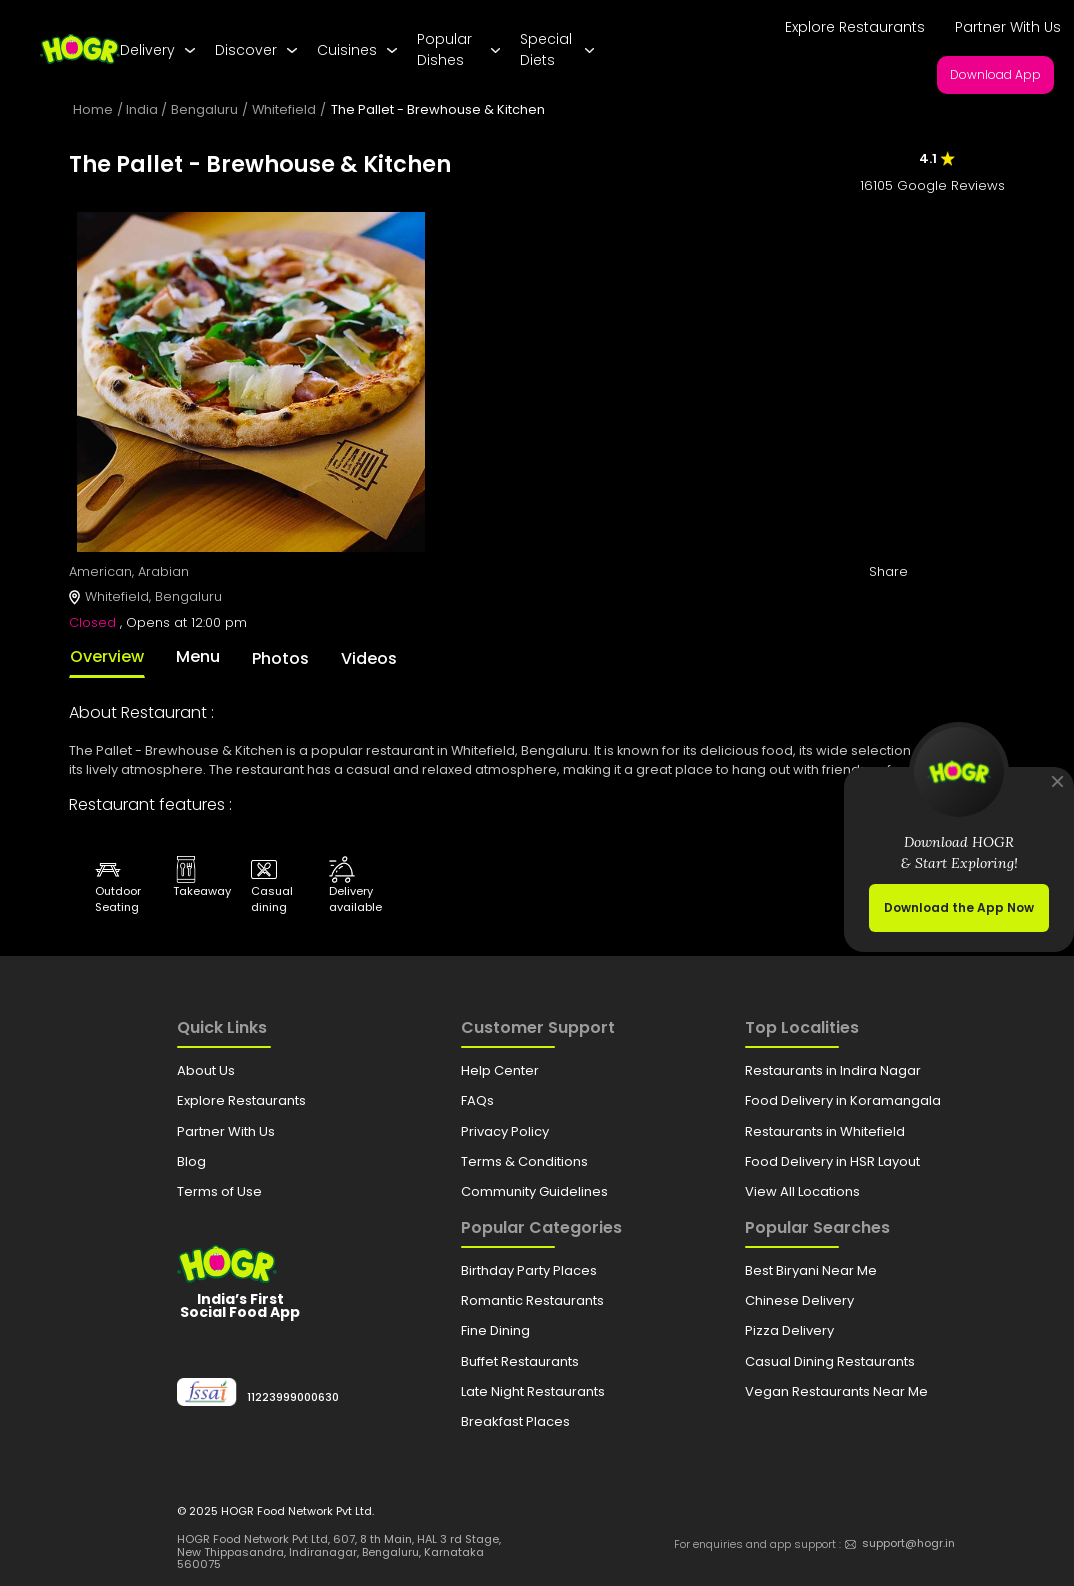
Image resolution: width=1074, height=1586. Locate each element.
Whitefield (284, 109)
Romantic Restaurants (532, 1300)
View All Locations (802, 1191)
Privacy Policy (505, 1131)
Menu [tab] (198, 656)
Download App (995, 74)
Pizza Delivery (789, 1330)
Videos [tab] (369, 658)
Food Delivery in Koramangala (843, 1100)
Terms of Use (219, 1191)
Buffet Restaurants (520, 1361)
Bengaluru (204, 109)
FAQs (477, 1100)
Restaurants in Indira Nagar (833, 1070)
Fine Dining (495, 1330)
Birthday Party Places (529, 1270)
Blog (191, 1161)
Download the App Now (959, 907)
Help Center (500, 1070)
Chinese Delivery (799, 1300)
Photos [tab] (280, 658)
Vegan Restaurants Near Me (836, 1391)
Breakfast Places (515, 1421)
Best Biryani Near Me (811, 1270)
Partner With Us (1008, 27)
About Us (206, 1070)
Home (93, 109)
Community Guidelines (534, 1191)
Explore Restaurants (855, 27)
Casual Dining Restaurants (830, 1361)
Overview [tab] (107, 656)
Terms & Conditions (524, 1161)
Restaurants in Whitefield (825, 1131)
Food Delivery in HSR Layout (832, 1161)
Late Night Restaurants (533, 1391)
